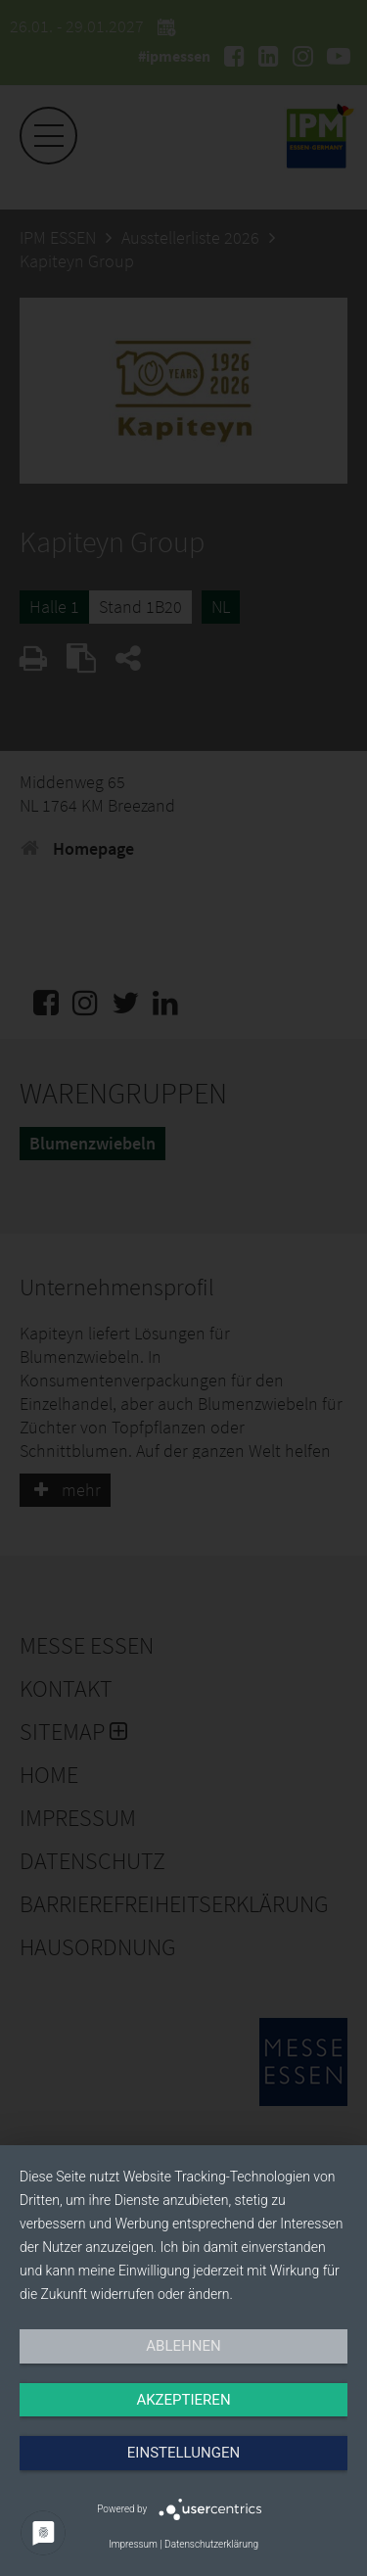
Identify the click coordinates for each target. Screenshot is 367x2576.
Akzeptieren (183, 2400)
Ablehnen (183, 2346)
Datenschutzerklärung (211, 2544)
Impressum (133, 2544)
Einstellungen (183, 2452)
